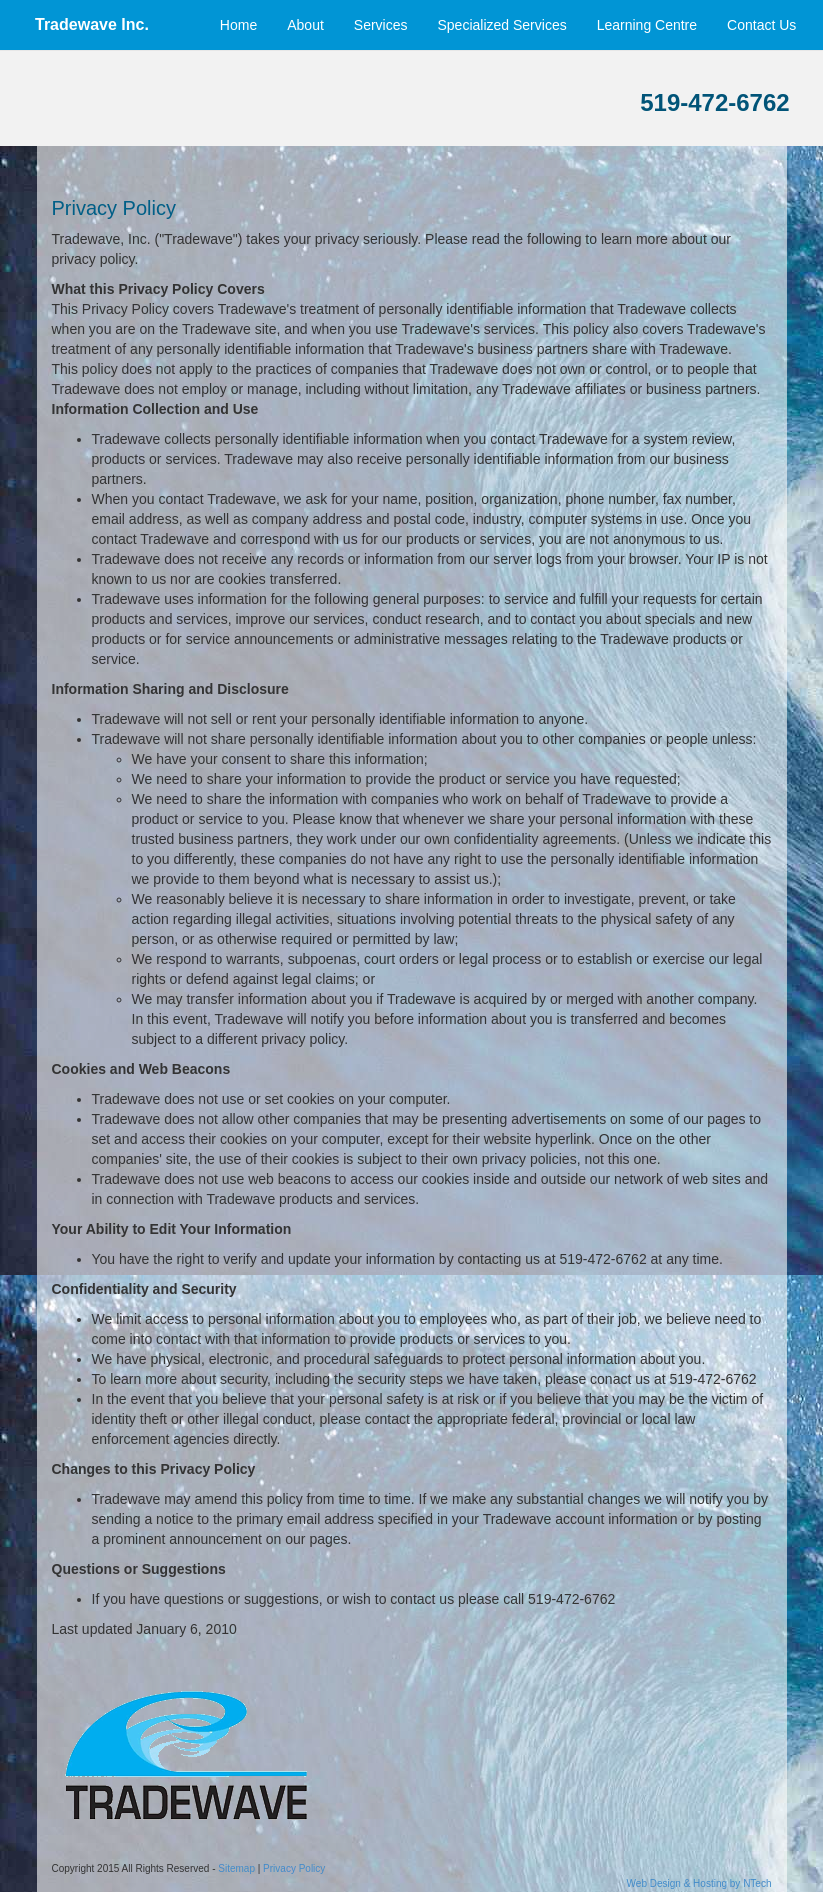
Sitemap (236, 1868)
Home (238, 25)
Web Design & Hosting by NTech (699, 1883)
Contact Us (767, 25)
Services (381, 25)
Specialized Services (502, 25)
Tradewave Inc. (92, 24)
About (305, 25)
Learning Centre (647, 25)
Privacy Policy (294, 1868)
